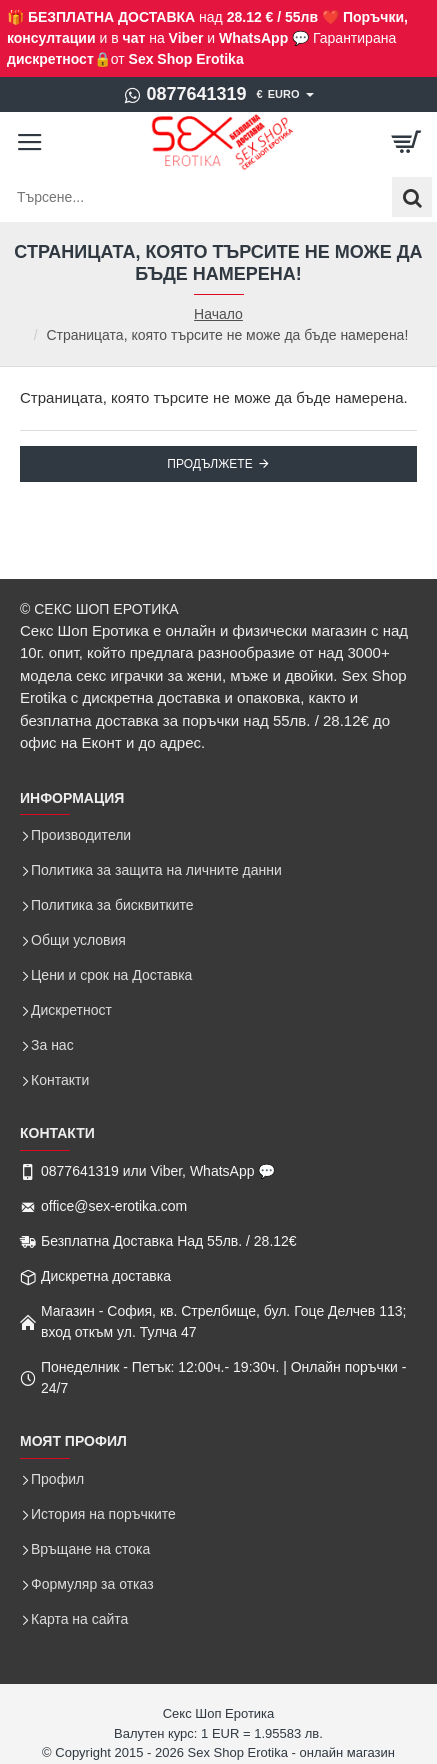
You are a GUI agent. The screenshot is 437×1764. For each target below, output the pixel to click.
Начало (218, 314)
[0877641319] (184, 95)
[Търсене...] (412, 197)
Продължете (209, 464)
